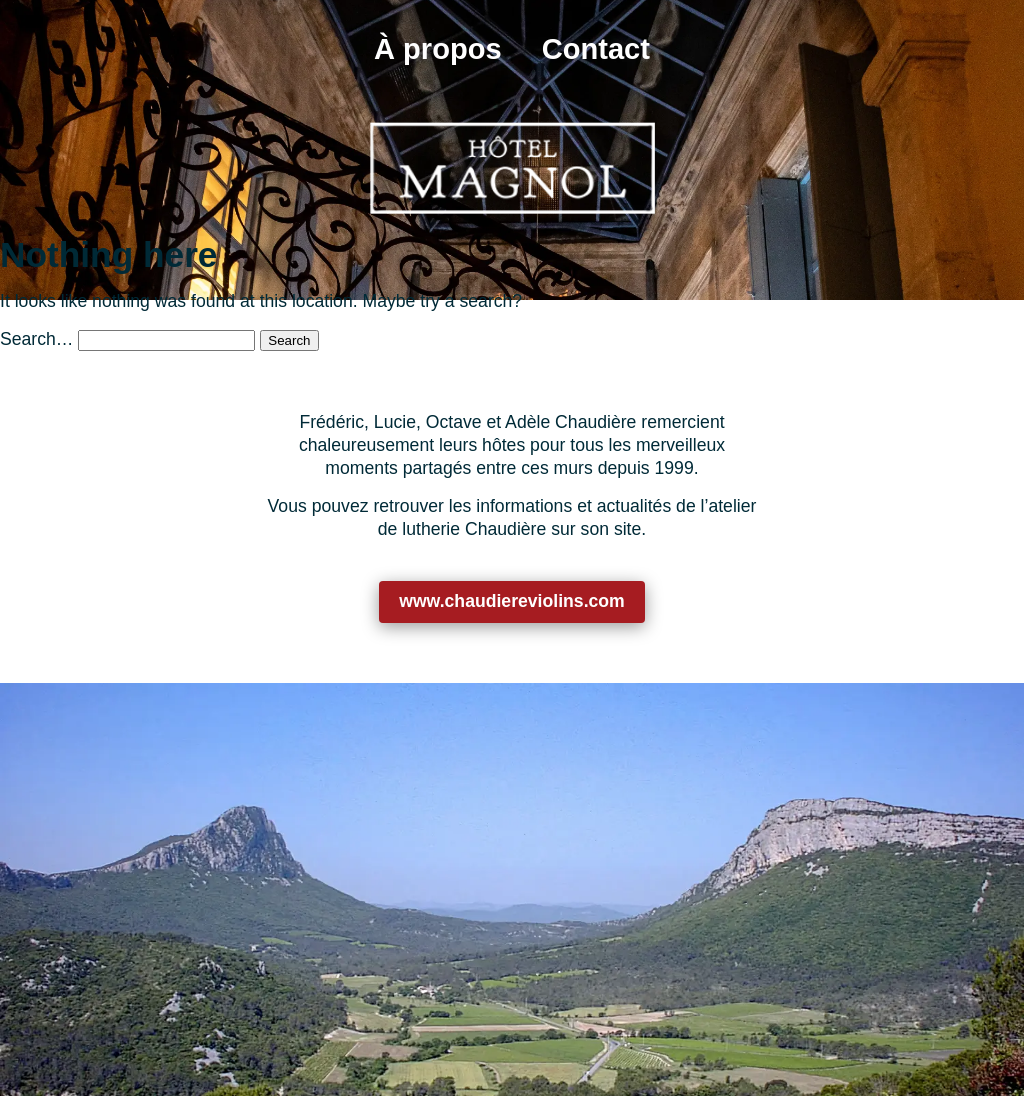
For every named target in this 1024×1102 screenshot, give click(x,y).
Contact (596, 49)
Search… (36, 339)
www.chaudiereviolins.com (512, 601)
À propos (438, 49)
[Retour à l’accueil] (512, 167)
